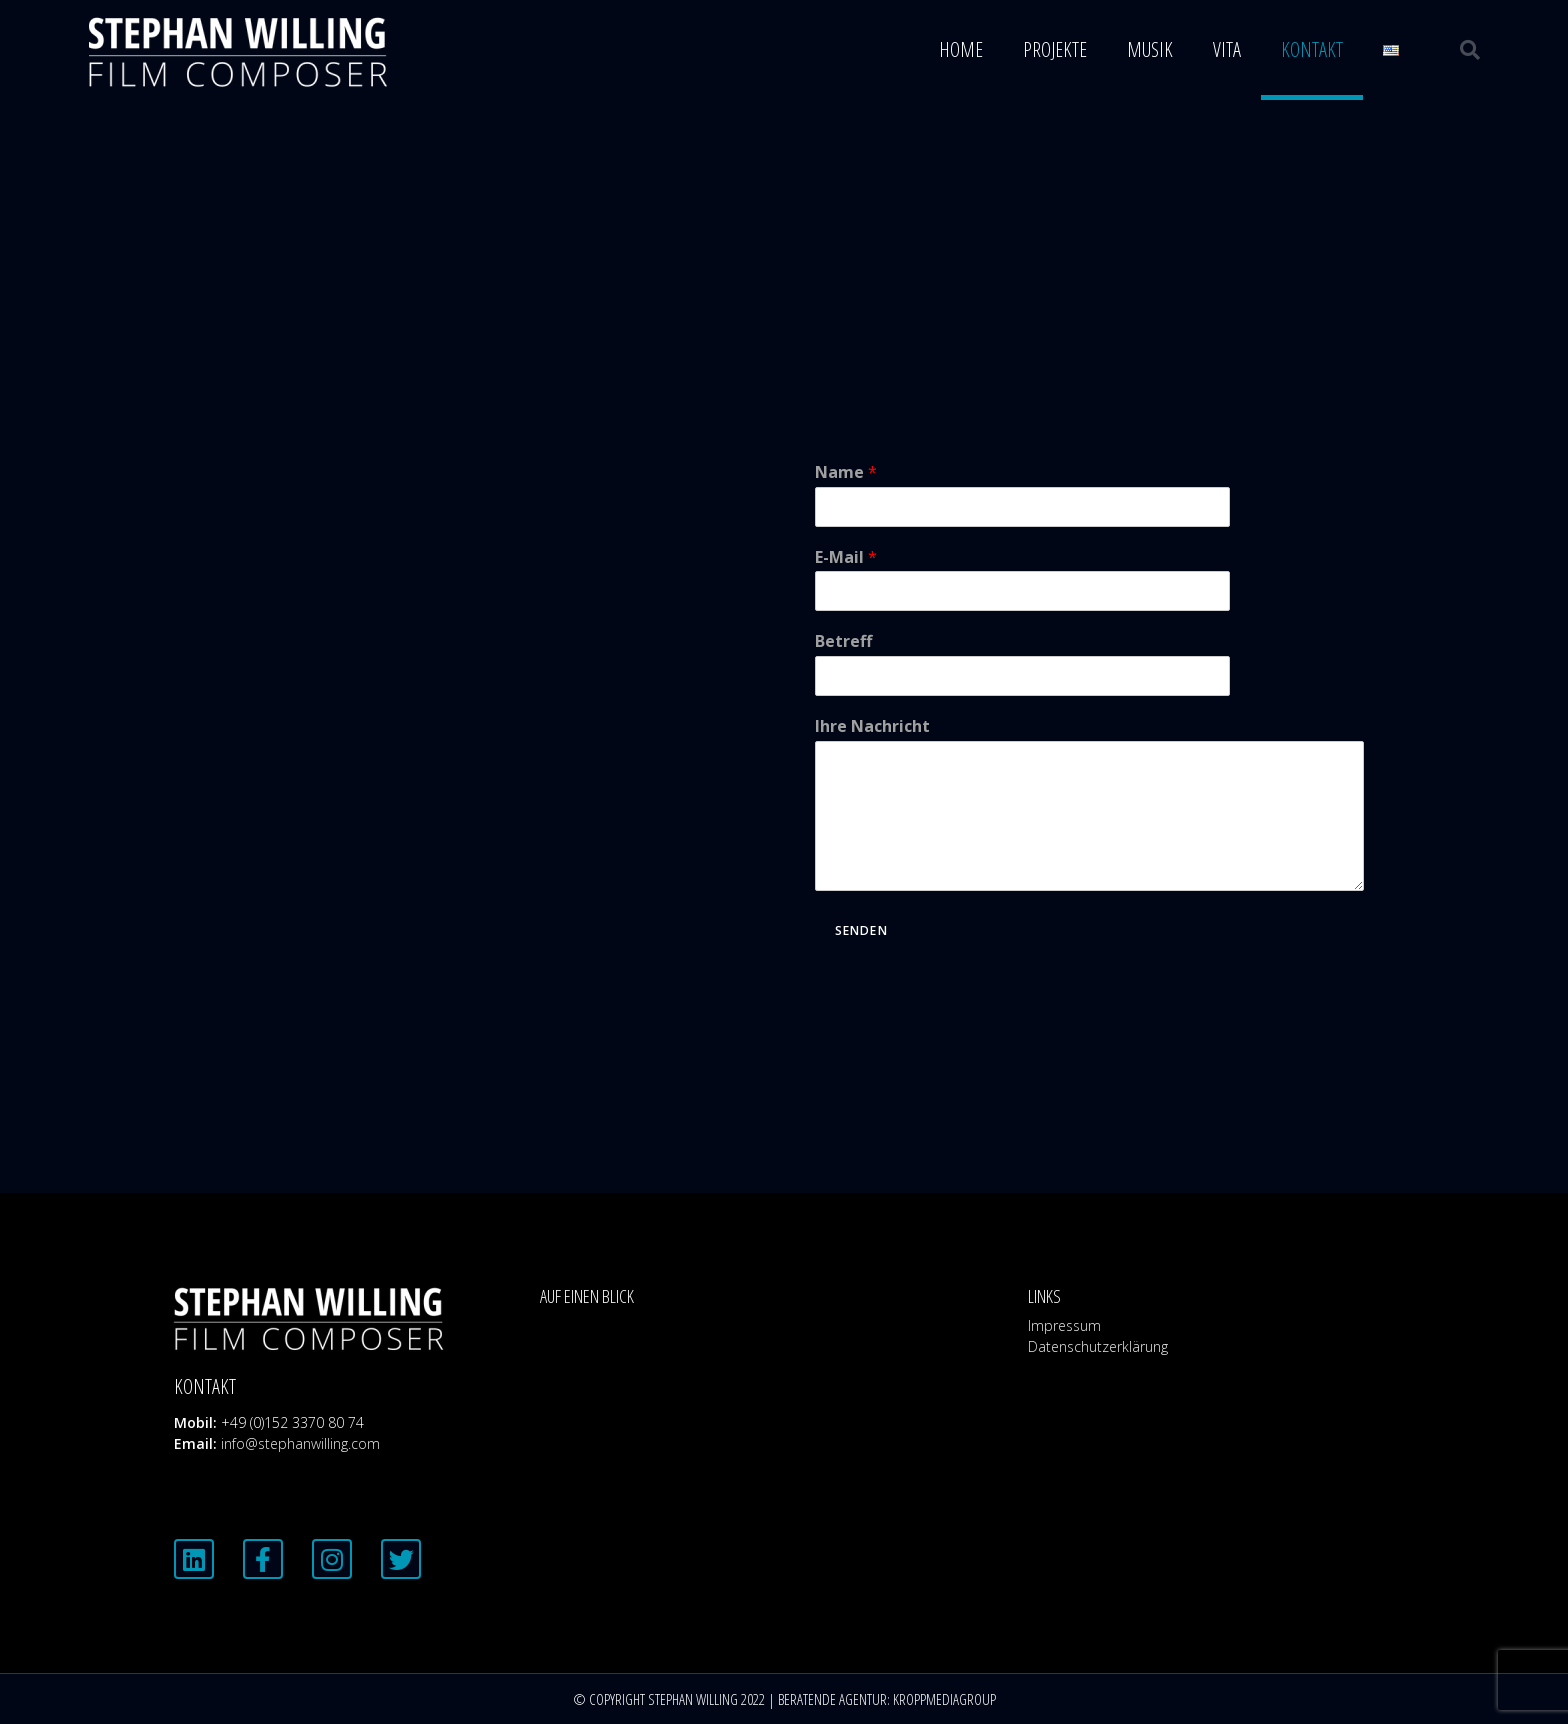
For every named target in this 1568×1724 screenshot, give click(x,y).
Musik (1150, 49)
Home (961, 49)
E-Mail (846, 557)
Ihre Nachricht (872, 726)
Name (846, 472)
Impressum (1064, 1325)
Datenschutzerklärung (1098, 1346)
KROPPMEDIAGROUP (944, 1699)
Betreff (843, 641)
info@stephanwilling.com (300, 1443)
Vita (1227, 49)
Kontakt (1312, 49)
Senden (861, 930)
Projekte (1055, 49)
